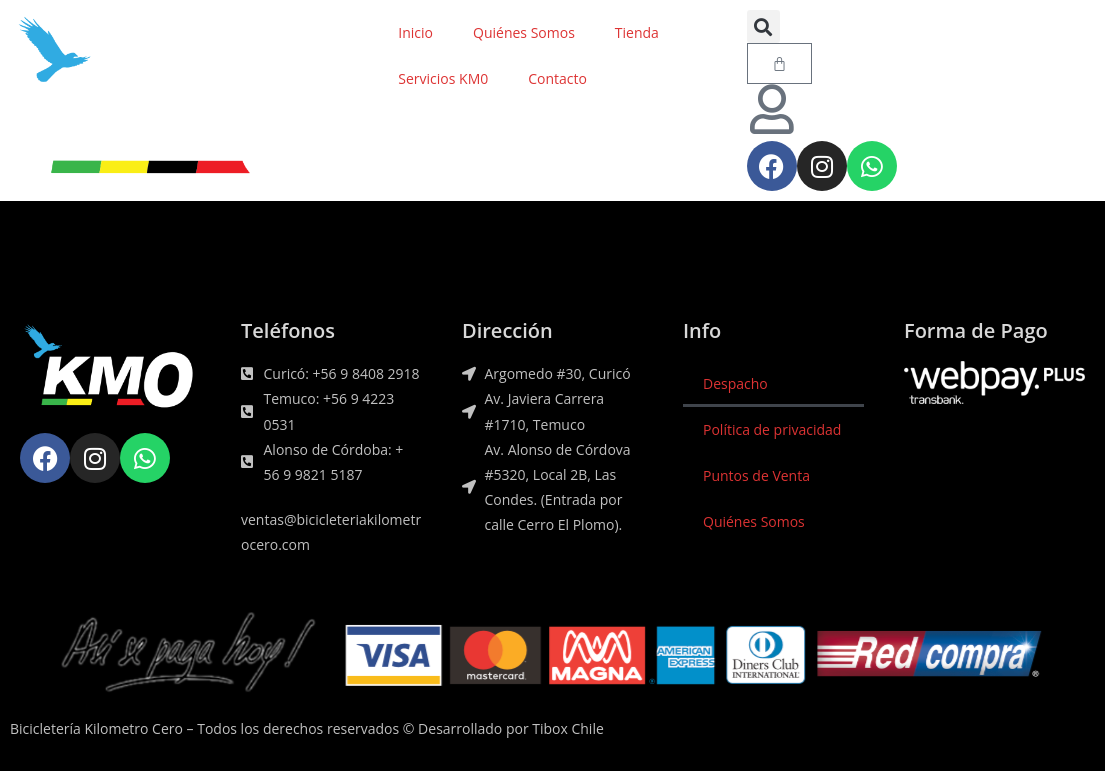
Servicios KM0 (443, 78)
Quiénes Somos (524, 32)
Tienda (637, 32)
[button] (763, 26)
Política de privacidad (772, 429)
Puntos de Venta (756, 475)
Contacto (557, 78)
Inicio (415, 32)
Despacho (735, 383)
